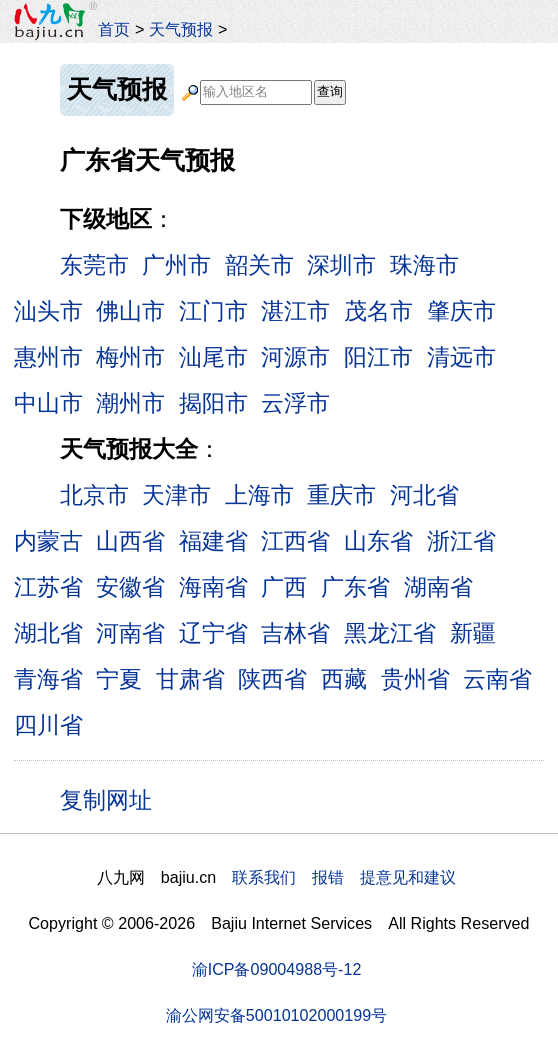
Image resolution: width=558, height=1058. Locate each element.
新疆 (473, 633)
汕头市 (48, 311)
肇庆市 (461, 311)
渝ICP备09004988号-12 (277, 969)
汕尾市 (213, 357)
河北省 (424, 495)
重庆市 (341, 495)
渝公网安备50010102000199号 (276, 1015)
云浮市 (295, 403)
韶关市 (259, 265)
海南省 (213, 587)
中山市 (48, 403)
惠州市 (48, 357)
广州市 (176, 265)
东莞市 (94, 265)
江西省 (295, 541)
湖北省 (48, 633)
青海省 (48, 679)
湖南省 (438, 587)
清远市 (461, 357)
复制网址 (113, 799)
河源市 (295, 357)
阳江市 (378, 357)
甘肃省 (190, 679)
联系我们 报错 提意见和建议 (344, 877)
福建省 (213, 541)
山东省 (378, 541)
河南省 (130, 633)
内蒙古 (48, 541)
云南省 (497, 679)
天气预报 (181, 29)
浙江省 (461, 541)
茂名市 (378, 311)
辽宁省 (213, 633)
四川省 (48, 725)
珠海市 (424, 265)
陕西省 (272, 679)
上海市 (259, 495)
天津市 (176, 495)
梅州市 (130, 357)
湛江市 (295, 311)
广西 (284, 587)
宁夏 (119, 679)
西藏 (344, 679)
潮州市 (130, 403)
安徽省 (130, 587)
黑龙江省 (390, 633)
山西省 (130, 541)
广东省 (355, 587)
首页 (114, 29)
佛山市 (130, 311)
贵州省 (415, 679)
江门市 (213, 311)
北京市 (94, 495)
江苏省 (48, 587)
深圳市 (341, 265)
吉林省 (295, 633)
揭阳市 (213, 403)
